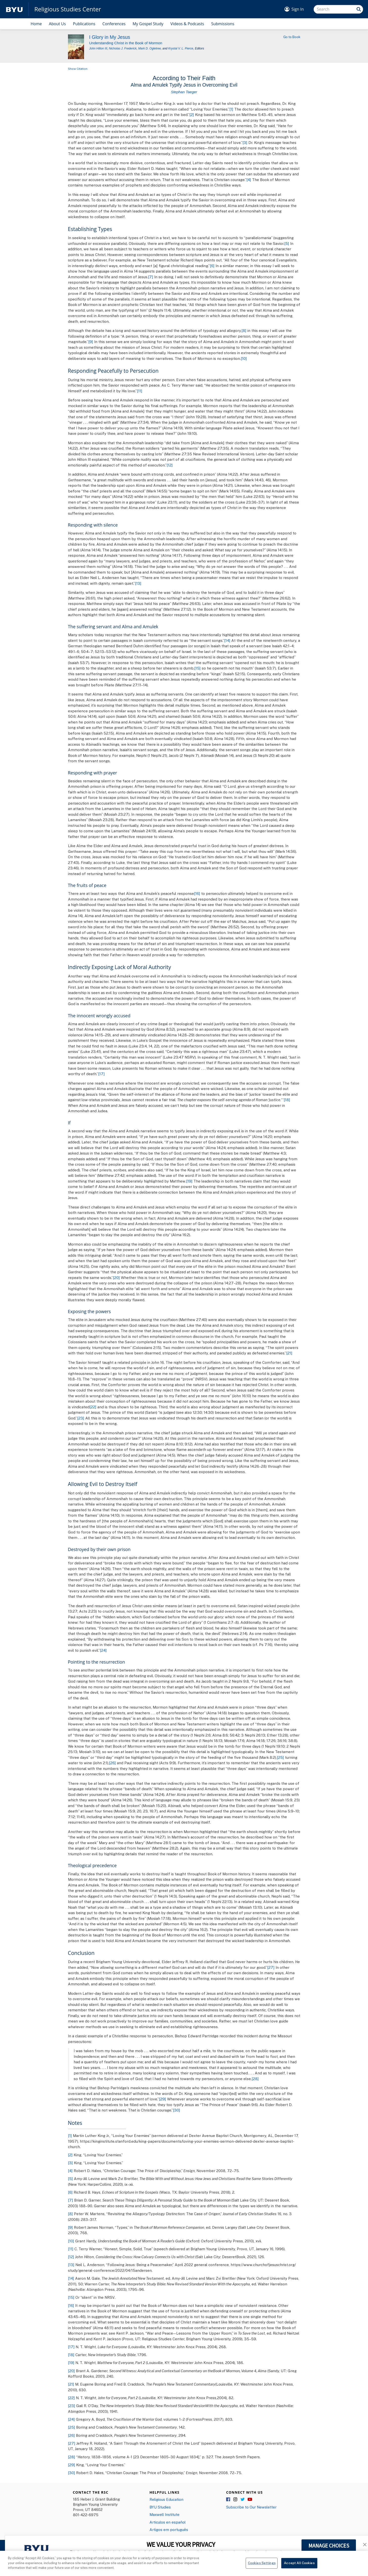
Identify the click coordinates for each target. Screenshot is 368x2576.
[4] (248, 179)
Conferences (114, 23)
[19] (189, 1181)
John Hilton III (98, 48)
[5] (286, 243)
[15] (197, 668)
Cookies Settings (262, 2565)
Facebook (228, 2500)
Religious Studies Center (67, 9)
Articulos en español (168, 2522)
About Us (57, 23)
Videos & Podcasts (187, 23)
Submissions (222, 23)
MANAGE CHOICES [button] (328, 2545)
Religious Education (166, 2499)
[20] (116, 1277)
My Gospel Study (147, 23)
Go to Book (291, 37)
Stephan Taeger (184, 92)
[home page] (14, 9)
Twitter (242, 2500)
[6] (212, 265)
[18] (287, 1099)
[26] (112, 1763)
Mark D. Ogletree (149, 48)
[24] (103, 1650)
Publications (84, 23)
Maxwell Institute (164, 2514)
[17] (101, 1073)
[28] (255, 2078)
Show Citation (77, 68)
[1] (231, 109)
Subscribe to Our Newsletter (251, 2507)
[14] (227, 640)
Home (36, 23)
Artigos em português (169, 2529)
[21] (289, 1353)
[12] (170, 465)
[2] (191, 114)
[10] (244, 358)
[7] (150, 277)
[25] (280, 1757)
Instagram (235, 2500)
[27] (271, 1967)
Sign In (297, 9)
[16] (197, 893)
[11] (139, 391)
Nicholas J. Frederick (123, 48)
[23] (80, 1418)
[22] (92, 1407)
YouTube (250, 2500)
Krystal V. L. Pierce (180, 48)
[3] (244, 142)
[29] (162, 2099)
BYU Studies (160, 2507)
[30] (176, 2110)
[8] (243, 330)
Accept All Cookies (299, 2565)
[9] (90, 341)
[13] (138, 583)
